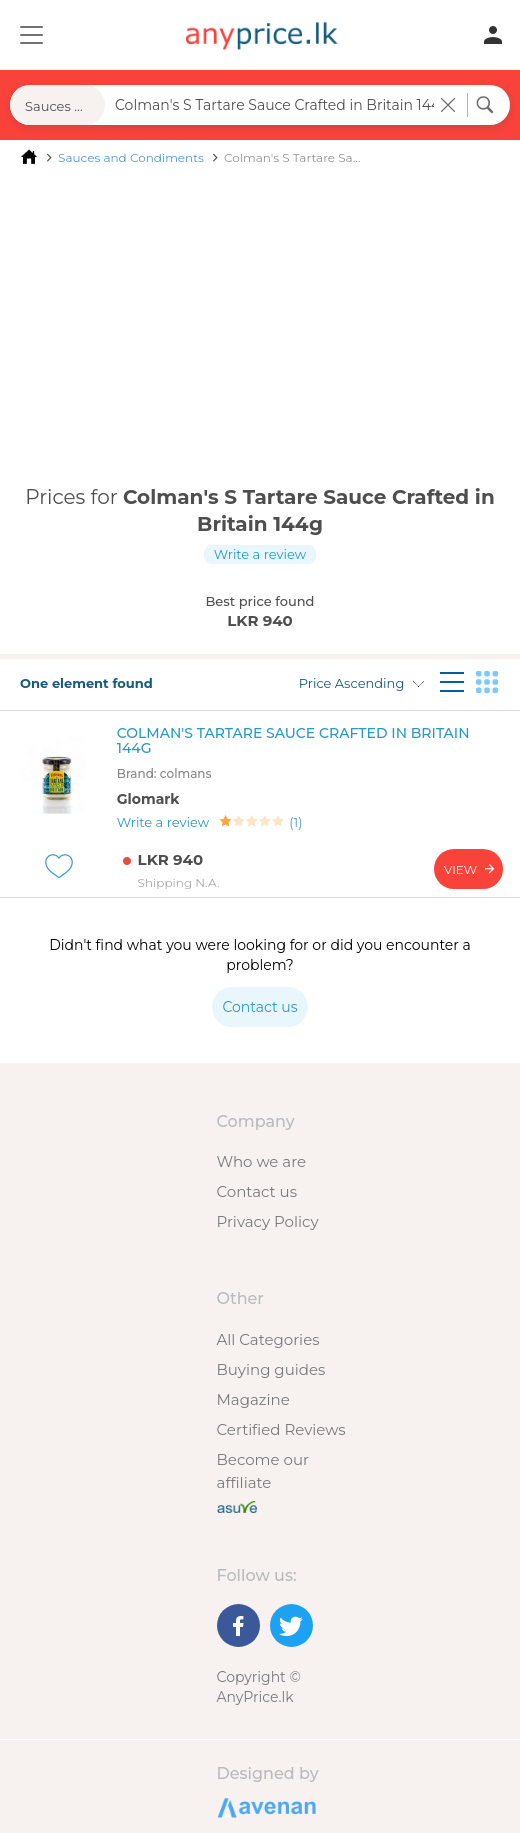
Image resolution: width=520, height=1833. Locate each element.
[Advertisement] (260, 328)
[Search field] (272, 105)
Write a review (260, 554)
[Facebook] (238, 1625)
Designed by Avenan (264, 1806)
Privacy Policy (268, 1221)
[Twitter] (291, 1625)
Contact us (257, 1191)
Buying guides (271, 1369)
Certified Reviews (281, 1429)
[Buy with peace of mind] (237, 1505)
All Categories (268, 1339)
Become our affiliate (263, 1471)
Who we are (262, 1161)
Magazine (253, 1399)
